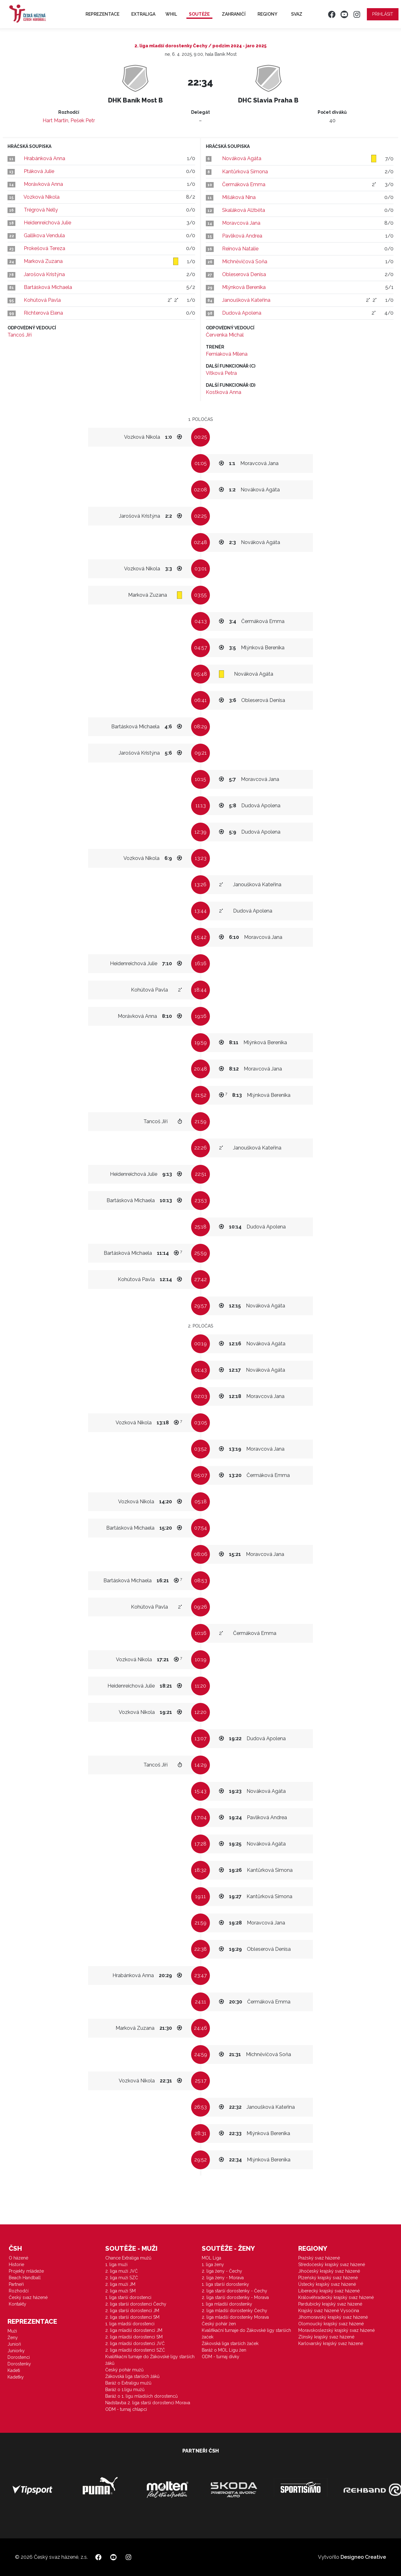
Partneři (16, 2284)
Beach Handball (25, 2277)
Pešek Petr (82, 120)
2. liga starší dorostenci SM (132, 2317)
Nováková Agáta (241, 158)
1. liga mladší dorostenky (227, 2303)
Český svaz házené (28, 2297)
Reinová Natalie (240, 249)
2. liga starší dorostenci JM (132, 2310)
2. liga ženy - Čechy (222, 2271)
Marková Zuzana (43, 261)
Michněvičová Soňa (244, 261)
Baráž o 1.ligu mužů (124, 2389)
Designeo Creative (363, 2557)
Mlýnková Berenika (244, 287)
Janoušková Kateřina (246, 300)
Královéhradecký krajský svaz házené (336, 2297)
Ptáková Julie (39, 171)
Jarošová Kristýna (44, 274)
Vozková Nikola (41, 197)
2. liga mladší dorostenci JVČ (135, 2343)
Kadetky (16, 2377)
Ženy (13, 2337)
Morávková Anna (43, 184)
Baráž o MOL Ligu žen (224, 2350)
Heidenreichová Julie (47, 223)
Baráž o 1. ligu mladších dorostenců (141, 2396)
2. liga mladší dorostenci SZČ (135, 2350)
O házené (18, 2257)
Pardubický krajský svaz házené (330, 2303)
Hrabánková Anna (44, 158)
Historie (16, 2264)
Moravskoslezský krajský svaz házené (336, 2330)
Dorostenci (19, 2357)
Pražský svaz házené (319, 2257)
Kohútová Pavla (42, 300)
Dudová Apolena (241, 313)
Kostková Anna (223, 392)
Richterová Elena (43, 313)
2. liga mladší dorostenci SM (134, 2336)
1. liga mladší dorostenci (129, 2323)
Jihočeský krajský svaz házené (329, 2271)
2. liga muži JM (120, 2284)
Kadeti (14, 2370)
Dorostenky (19, 2363)
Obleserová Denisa (244, 274)
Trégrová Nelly (41, 210)
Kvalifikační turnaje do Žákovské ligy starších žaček (246, 2333)
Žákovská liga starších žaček (230, 2343)
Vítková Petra (221, 373)
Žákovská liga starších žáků (132, 2376)
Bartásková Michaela (48, 287)
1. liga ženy (213, 2264)
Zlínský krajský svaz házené (326, 2336)
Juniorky (16, 2350)
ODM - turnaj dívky (220, 2356)
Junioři (14, 2344)
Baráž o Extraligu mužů (128, 2382)
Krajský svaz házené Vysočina (328, 2310)
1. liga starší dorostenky (225, 2284)
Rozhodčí (19, 2290)
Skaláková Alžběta (243, 210)
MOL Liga (211, 2257)
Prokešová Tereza (44, 248)
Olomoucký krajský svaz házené (331, 2323)
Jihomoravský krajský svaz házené (333, 2317)
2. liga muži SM (120, 2290)
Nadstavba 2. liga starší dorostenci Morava (147, 2402)
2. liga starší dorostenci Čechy (135, 2303)
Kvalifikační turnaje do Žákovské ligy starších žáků (150, 2360)
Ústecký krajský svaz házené (327, 2284)
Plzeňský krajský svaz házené (328, 2277)
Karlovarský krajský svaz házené (330, 2343)
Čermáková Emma (243, 184)
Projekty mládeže (26, 2271)
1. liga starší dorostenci (128, 2297)
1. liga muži (116, 2264)
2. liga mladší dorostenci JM (133, 2330)
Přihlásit (382, 14)
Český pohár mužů (124, 2369)
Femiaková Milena (226, 354)
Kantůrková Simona (245, 172)
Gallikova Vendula (44, 235)
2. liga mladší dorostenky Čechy (234, 2310)
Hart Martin (55, 120)
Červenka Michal (225, 335)
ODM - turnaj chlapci (126, 2409)
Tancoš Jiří (20, 335)
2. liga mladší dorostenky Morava (235, 2317)
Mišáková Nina (239, 197)
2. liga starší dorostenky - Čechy (234, 2290)
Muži (12, 2330)
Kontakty (17, 2303)
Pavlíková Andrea (242, 236)
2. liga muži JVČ (121, 2271)
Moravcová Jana (241, 223)
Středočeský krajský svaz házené (331, 2264)
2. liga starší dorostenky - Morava (235, 2297)
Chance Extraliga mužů (128, 2257)
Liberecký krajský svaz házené (329, 2290)
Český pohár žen (219, 2323)
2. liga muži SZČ (121, 2277)
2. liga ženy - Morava (223, 2277)
